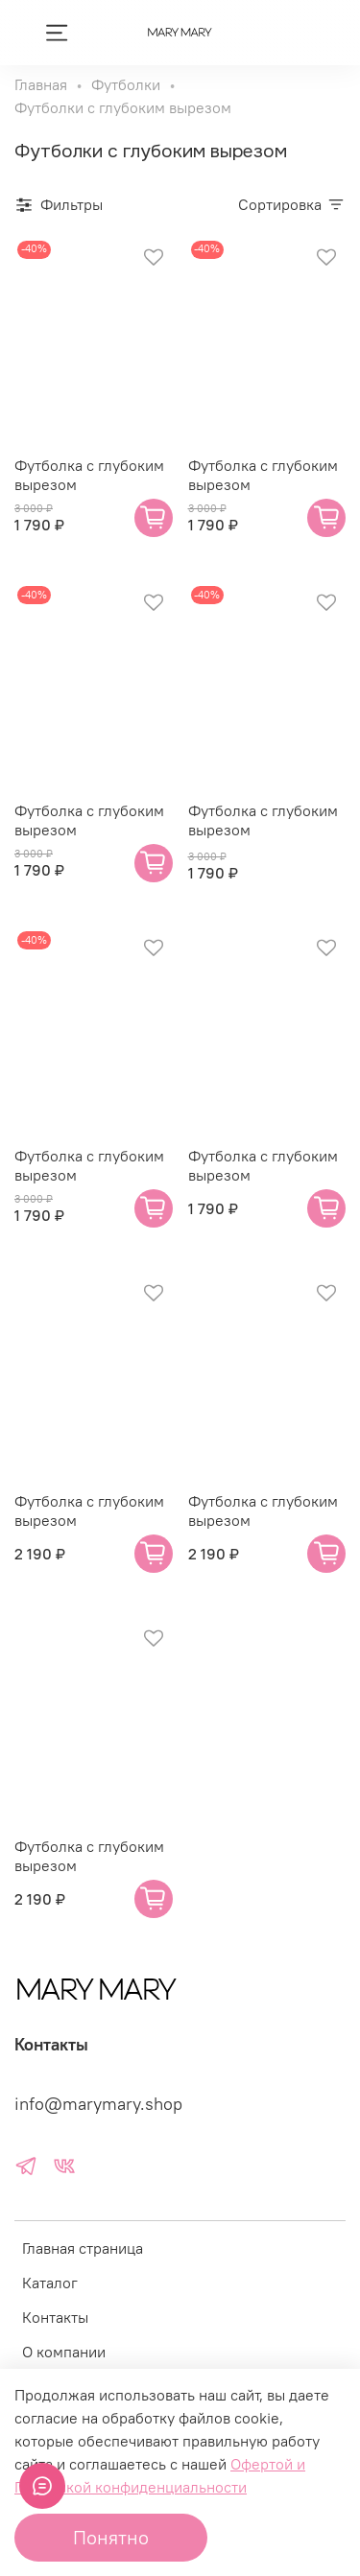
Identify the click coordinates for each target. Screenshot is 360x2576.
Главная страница (82, 2248)
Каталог (50, 2282)
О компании (64, 2351)
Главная (40, 84)
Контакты (55, 2317)
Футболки (125, 84)
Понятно (111, 2537)
